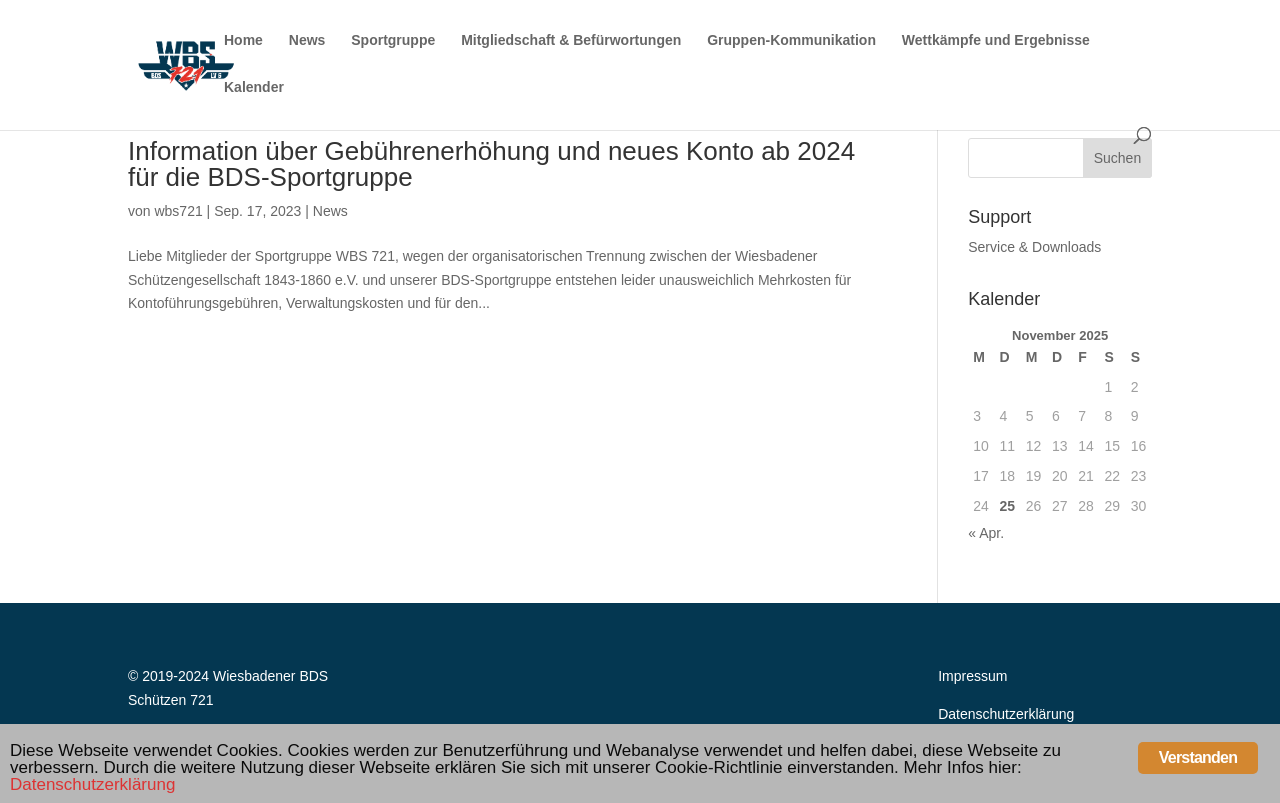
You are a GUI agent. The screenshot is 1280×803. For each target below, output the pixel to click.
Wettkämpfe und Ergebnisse (996, 40)
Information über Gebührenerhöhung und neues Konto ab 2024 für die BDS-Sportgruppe (491, 164)
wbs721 (178, 211)
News (307, 40)
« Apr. (986, 533)
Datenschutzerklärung (1006, 714)
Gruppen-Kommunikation (791, 40)
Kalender (254, 87)
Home (243, 40)
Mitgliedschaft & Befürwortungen (571, 40)
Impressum (972, 676)
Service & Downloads (1034, 247)
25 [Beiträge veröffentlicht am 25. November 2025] (1007, 506)
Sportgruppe (393, 40)
